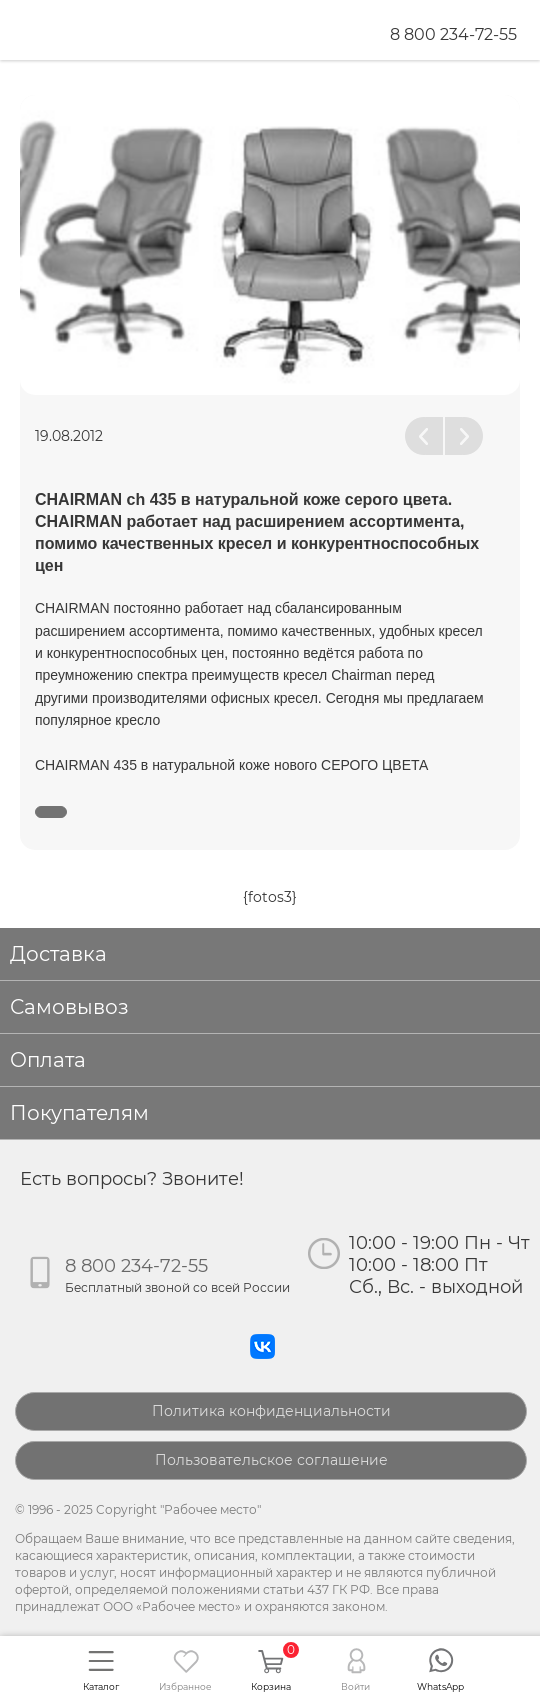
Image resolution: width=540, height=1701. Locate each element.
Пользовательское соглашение (271, 1460)
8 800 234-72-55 (453, 34)
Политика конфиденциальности (271, 1411)
